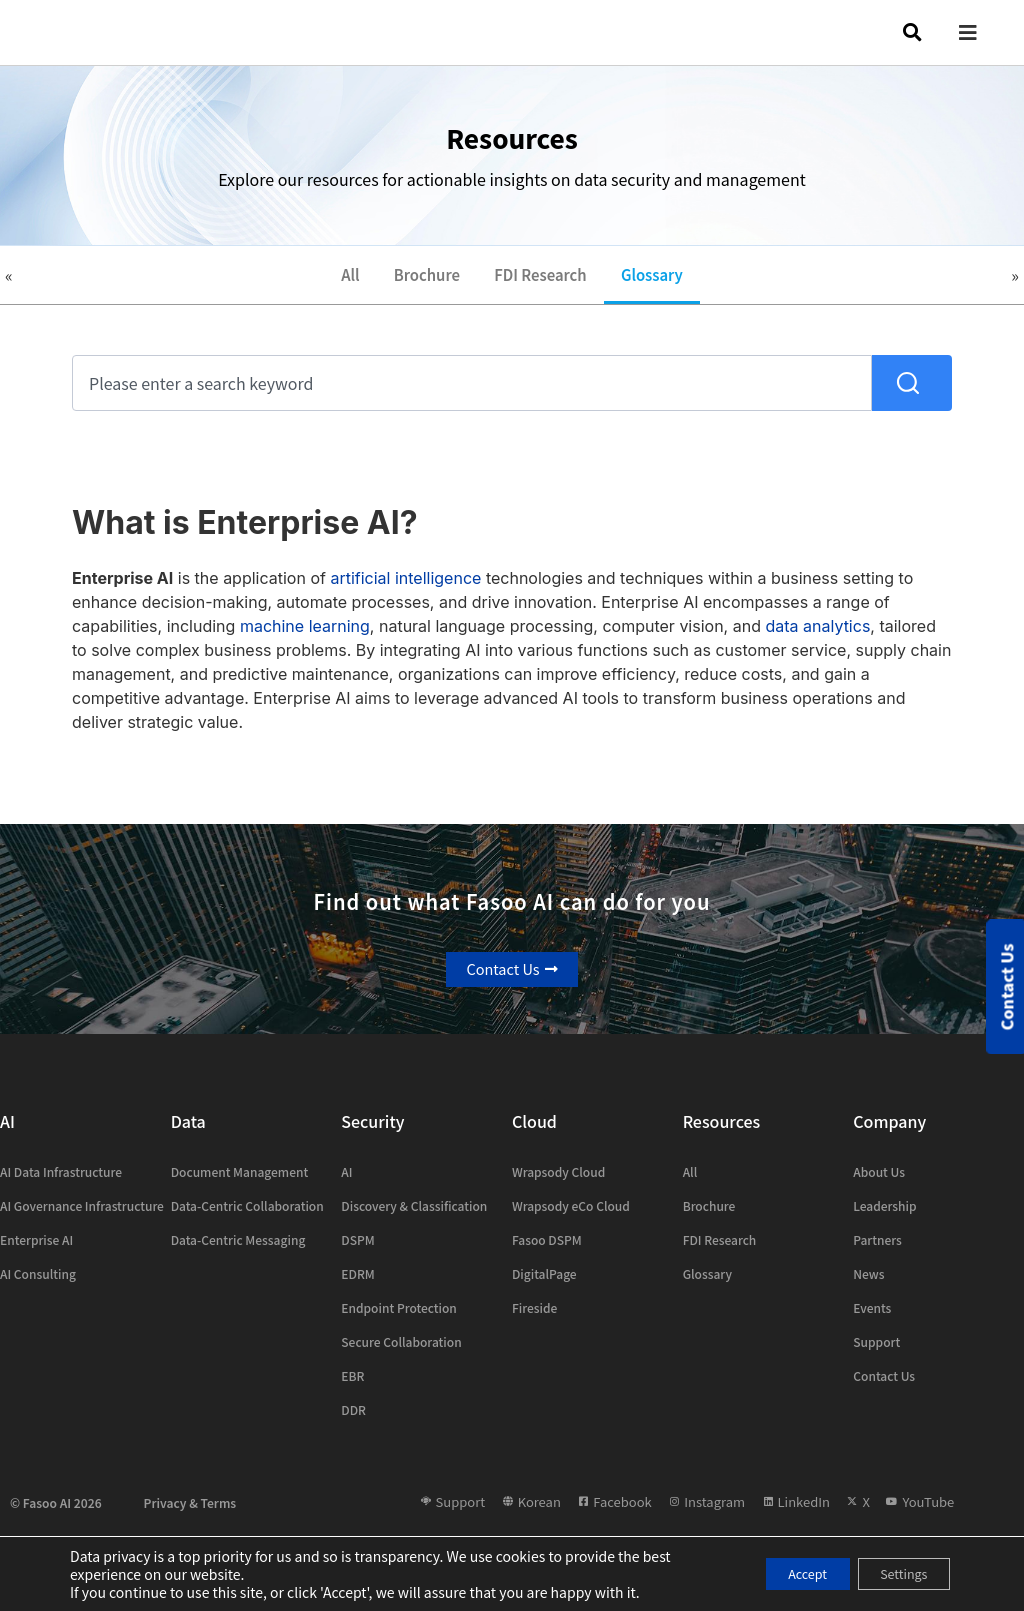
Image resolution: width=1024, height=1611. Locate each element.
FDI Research (544, 281)
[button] (983, 32)
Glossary (667, 281)
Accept (777, 1574)
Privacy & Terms (190, 1514)
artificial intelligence (405, 590)
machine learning (305, 638)
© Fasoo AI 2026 (56, 1514)
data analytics (817, 638)
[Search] (912, 395)
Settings (893, 1574)
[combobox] (472, 395)
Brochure (418, 281)
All (333, 281)
